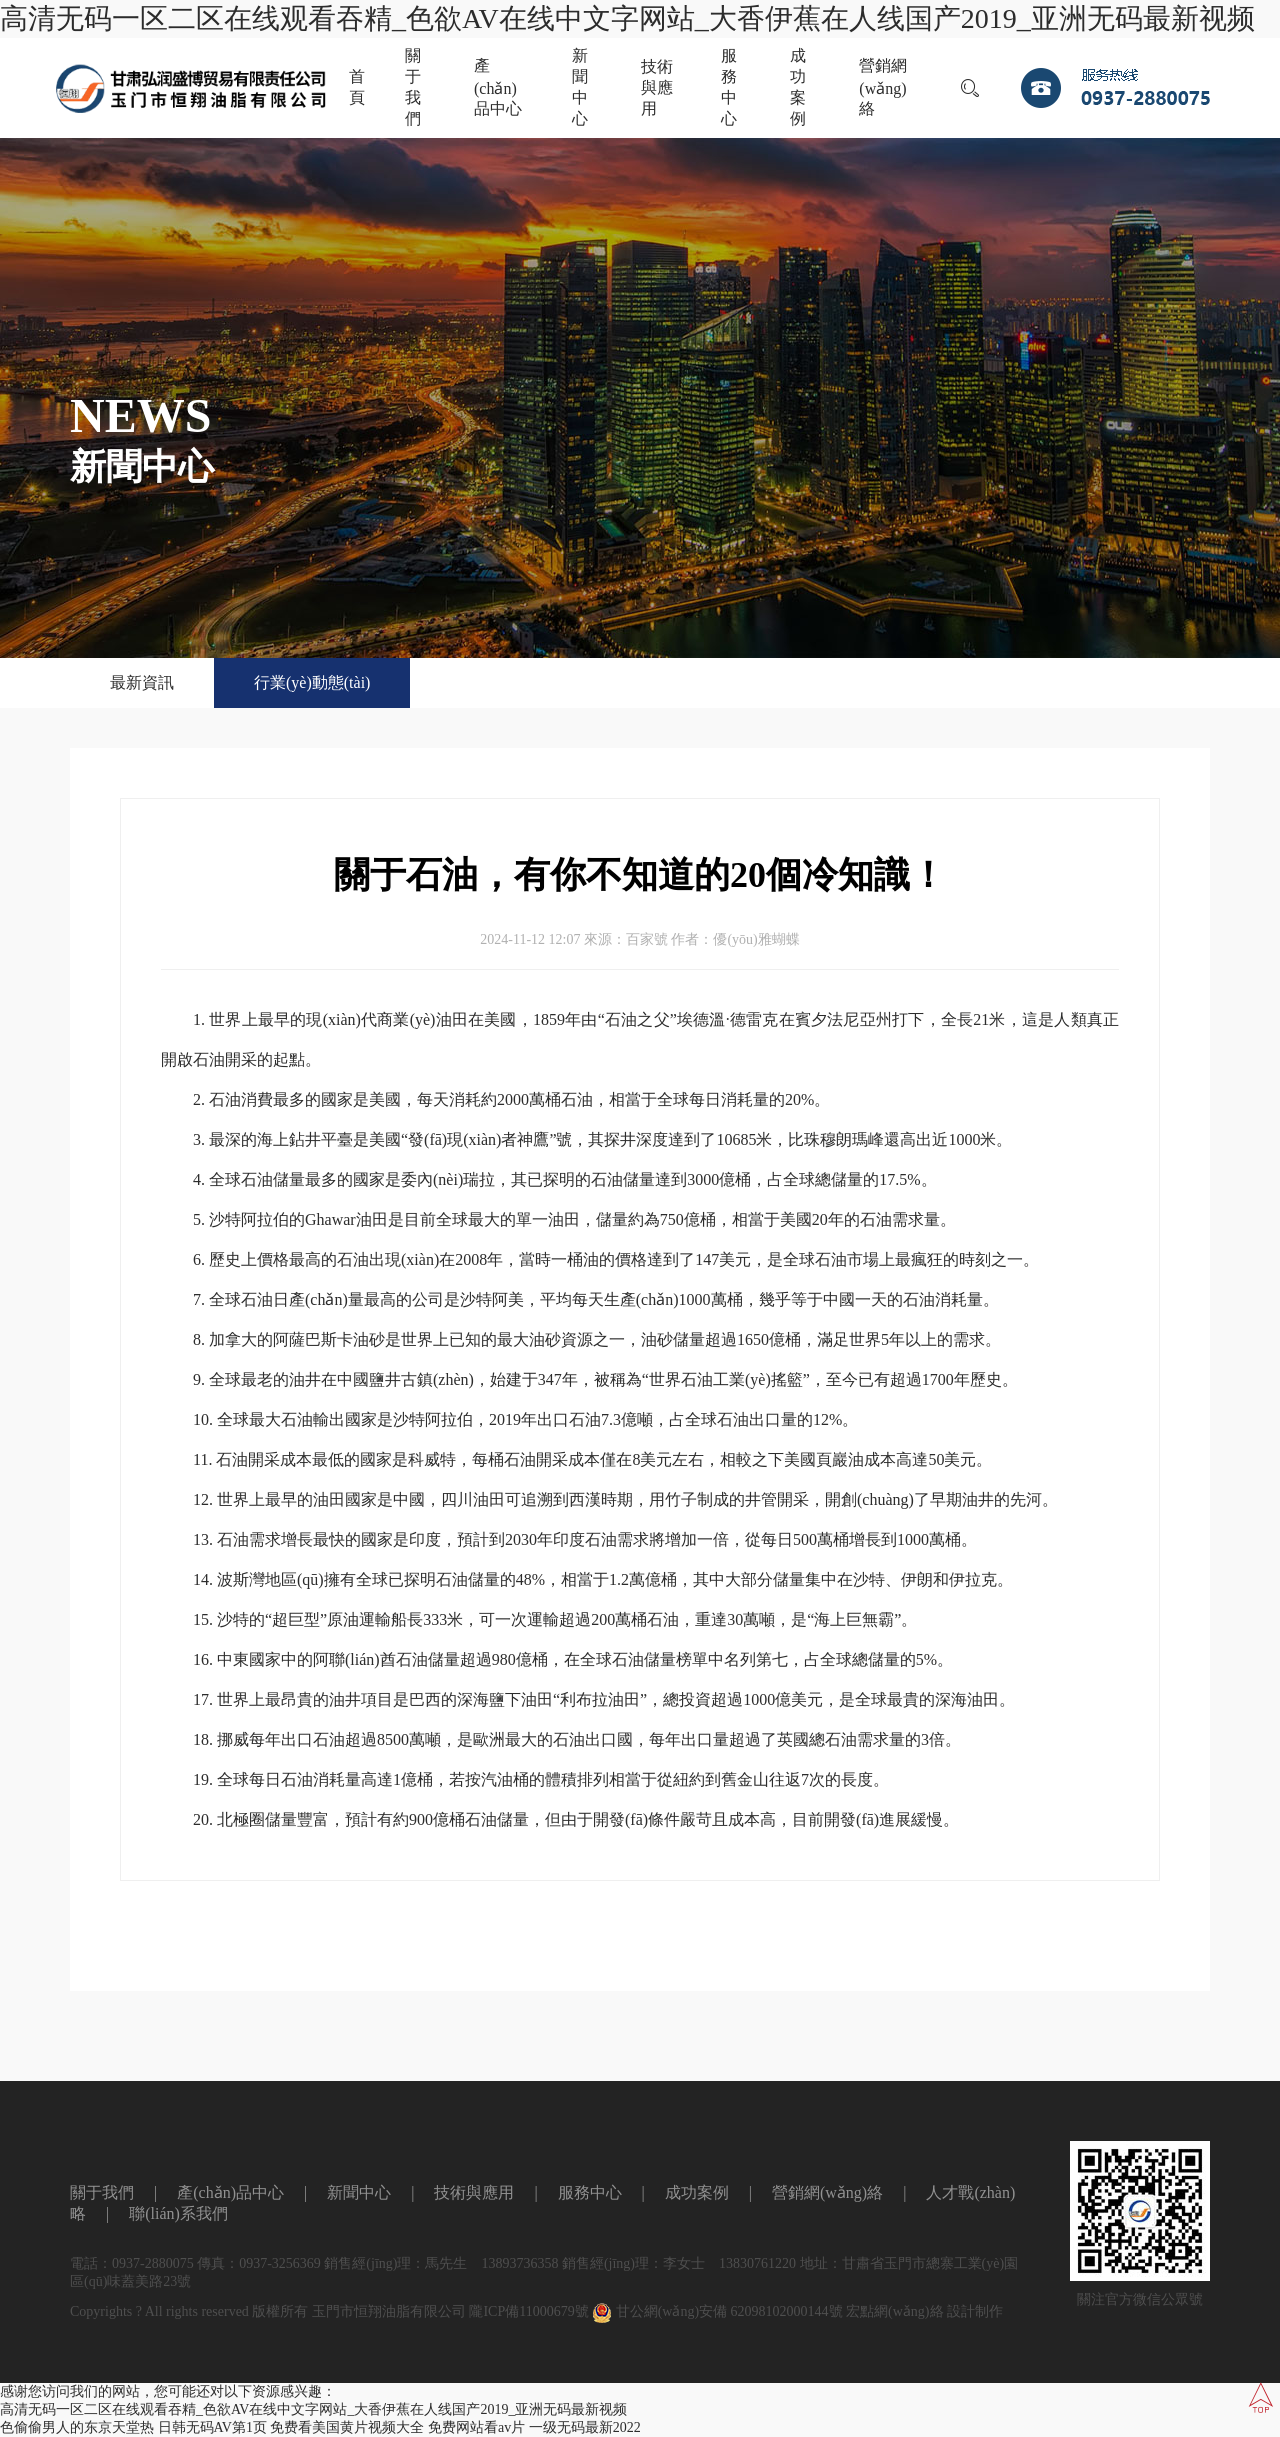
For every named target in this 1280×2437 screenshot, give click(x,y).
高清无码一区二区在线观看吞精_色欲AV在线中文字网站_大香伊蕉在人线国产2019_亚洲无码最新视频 (627, 18)
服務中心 (729, 87)
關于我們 (413, 87)
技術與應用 (657, 87)
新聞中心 (580, 87)
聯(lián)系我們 (178, 2213)
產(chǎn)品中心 (498, 87)
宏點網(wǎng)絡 (894, 2311)
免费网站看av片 (476, 2427)
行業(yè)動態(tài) (312, 682)
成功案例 (798, 87)
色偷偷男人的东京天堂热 (77, 2427)
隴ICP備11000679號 (528, 2311)
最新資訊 (142, 682)
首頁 (357, 87)
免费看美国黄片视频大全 (347, 2427)
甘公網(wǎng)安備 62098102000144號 (717, 2311)
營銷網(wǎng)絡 (883, 87)
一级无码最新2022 (585, 2427)
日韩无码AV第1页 (212, 2427)
